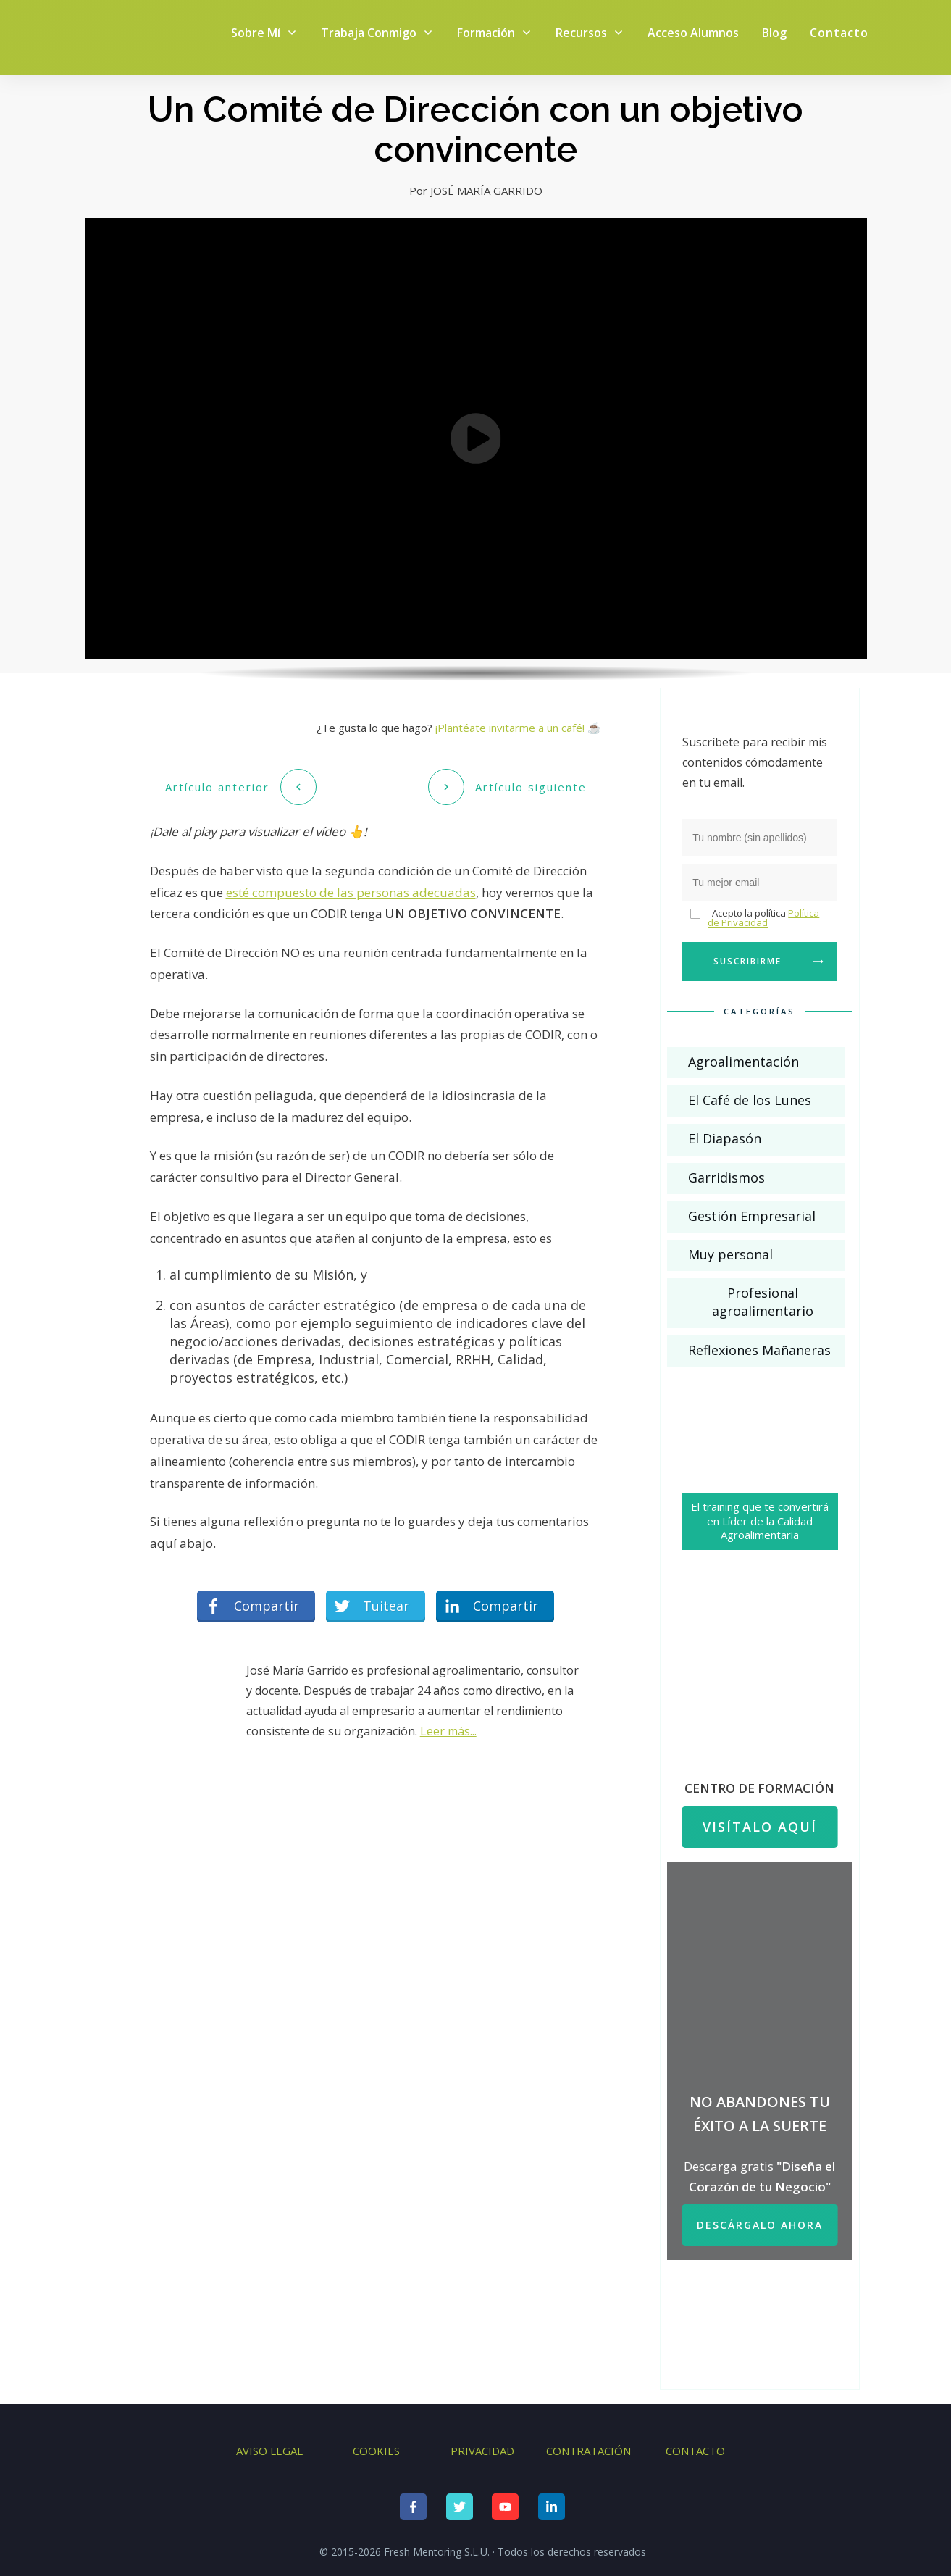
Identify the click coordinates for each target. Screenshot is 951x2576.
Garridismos (726, 1177)
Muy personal (730, 1254)
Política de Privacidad (763, 917)
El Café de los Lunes (749, 1100)
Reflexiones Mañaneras (759, 1350)
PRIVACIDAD (482, 2450)
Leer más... (448, 1729)
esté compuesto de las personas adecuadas (351, 890)
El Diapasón (724, 1138)
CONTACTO (695, 2450)
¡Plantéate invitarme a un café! (510, 727)
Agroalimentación (743, 1061)
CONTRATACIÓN (588, 2450)
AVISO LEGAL (269, 2450)
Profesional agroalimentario (762, 1302)
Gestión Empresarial (752, 1216)
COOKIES (376, 2450)
